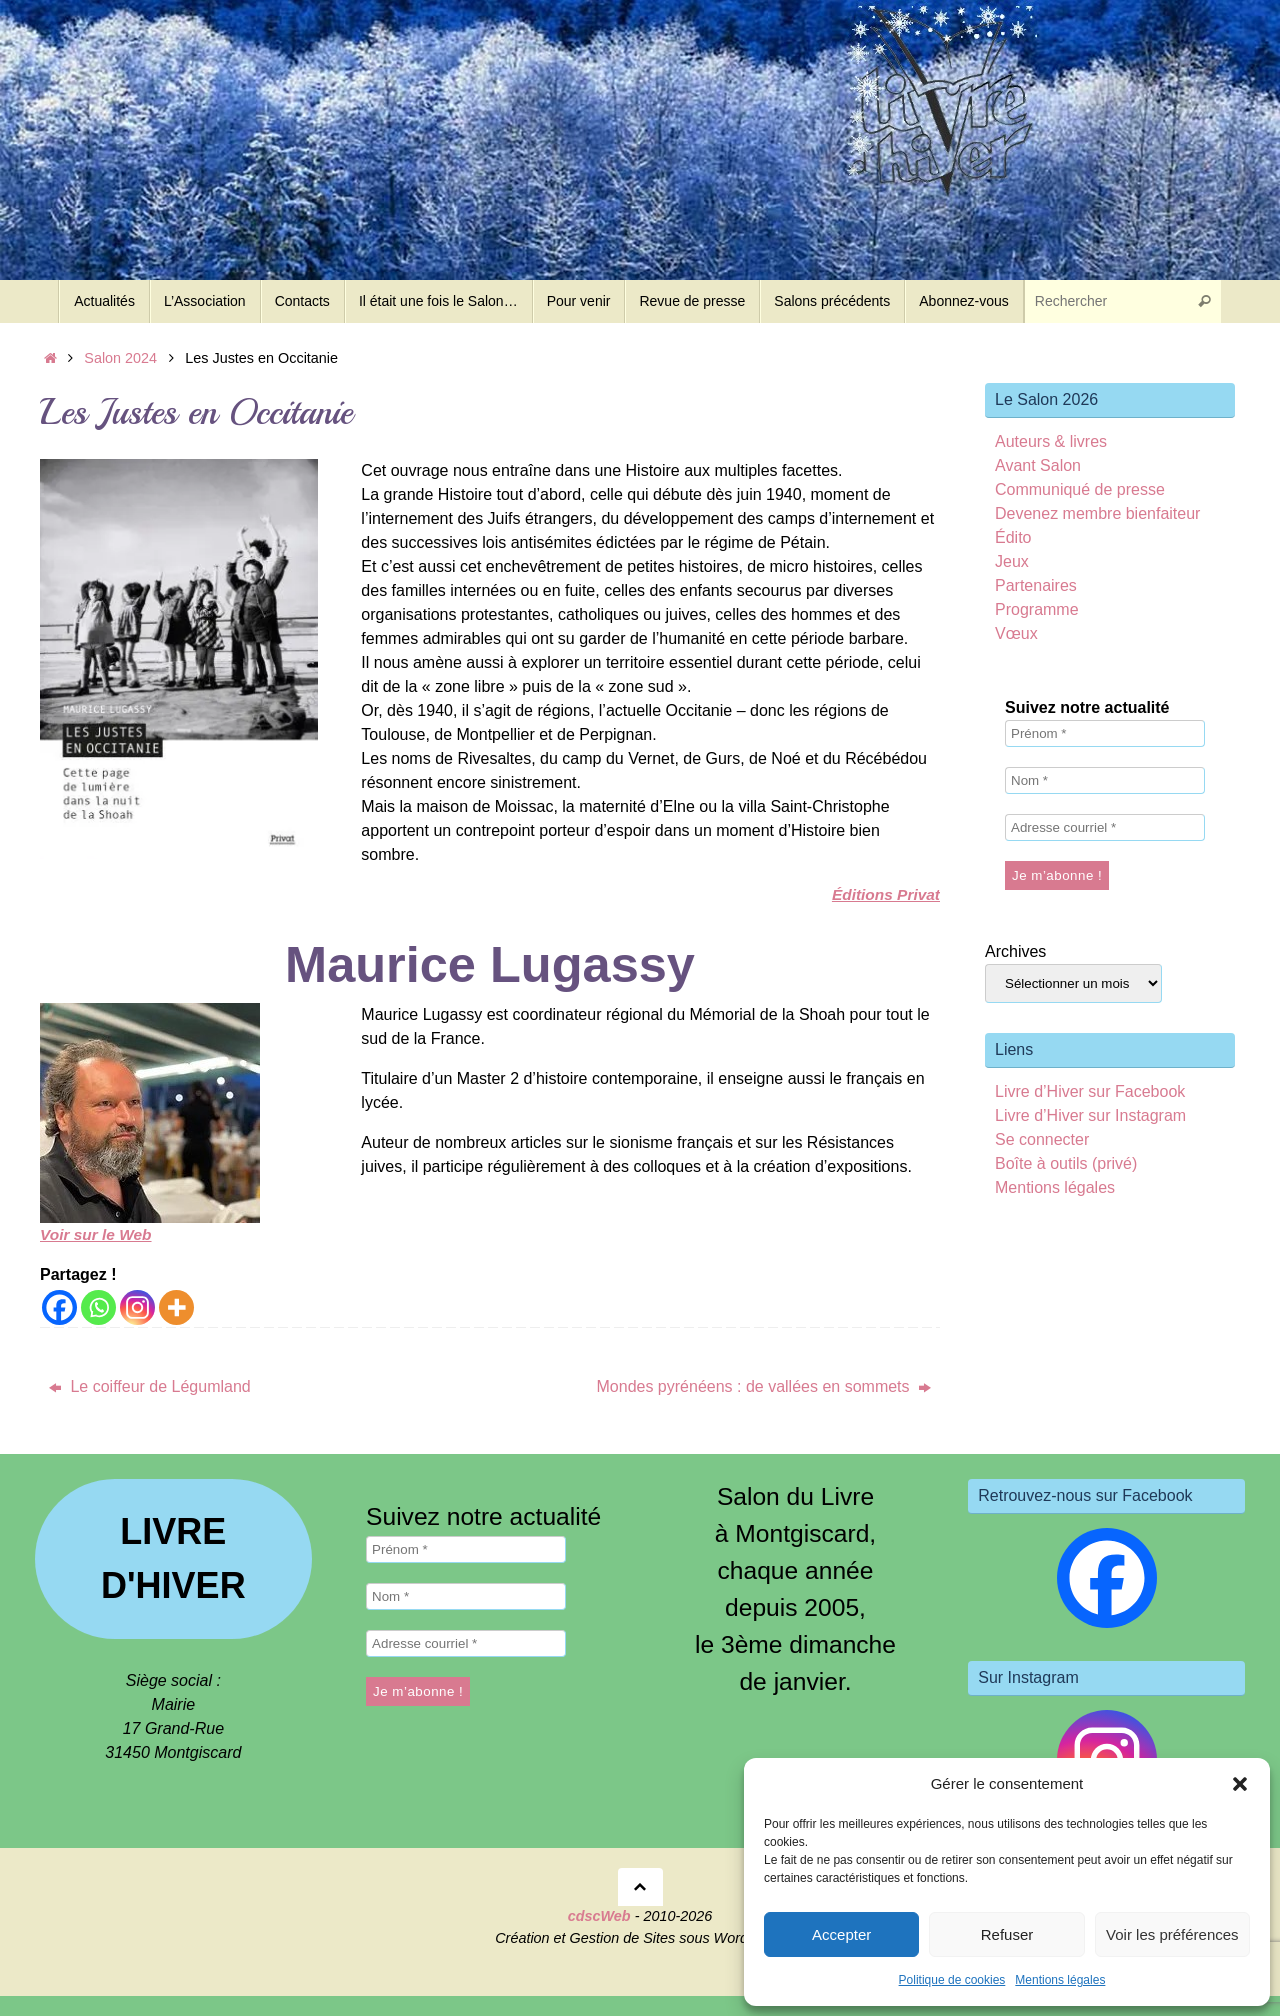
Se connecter (1042, 1139)
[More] (176, 1307)
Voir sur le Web (98, 1234)
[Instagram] (137, 1307)
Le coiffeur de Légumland (150, 1386)
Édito (1013, 537)
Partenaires (1036, 585)
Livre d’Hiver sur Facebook (1090, 1091)
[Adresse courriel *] (1105, 827)
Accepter (841, 1934)
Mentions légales (1060, 1980)
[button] (1240, 1784)
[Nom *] (1105, 780)
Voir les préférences (1172, 1934)
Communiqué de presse (1080, 489)
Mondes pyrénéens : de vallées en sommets (764, 1386)
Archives (1015, 951)
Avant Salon (1038, 465)
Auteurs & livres (1051, 441)
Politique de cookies (952, 1980)
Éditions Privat (884, 894)
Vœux (1016, 633)
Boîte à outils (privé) (1066, 1163)
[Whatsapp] (98, 1307)
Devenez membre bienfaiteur (1097, 513)
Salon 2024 (120, 358)
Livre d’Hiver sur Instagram (1090, 1115)
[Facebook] (59, 1307)
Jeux (1012, 561)
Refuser (1007, 1934)
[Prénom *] (1105, 733)
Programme (1037, 609)
